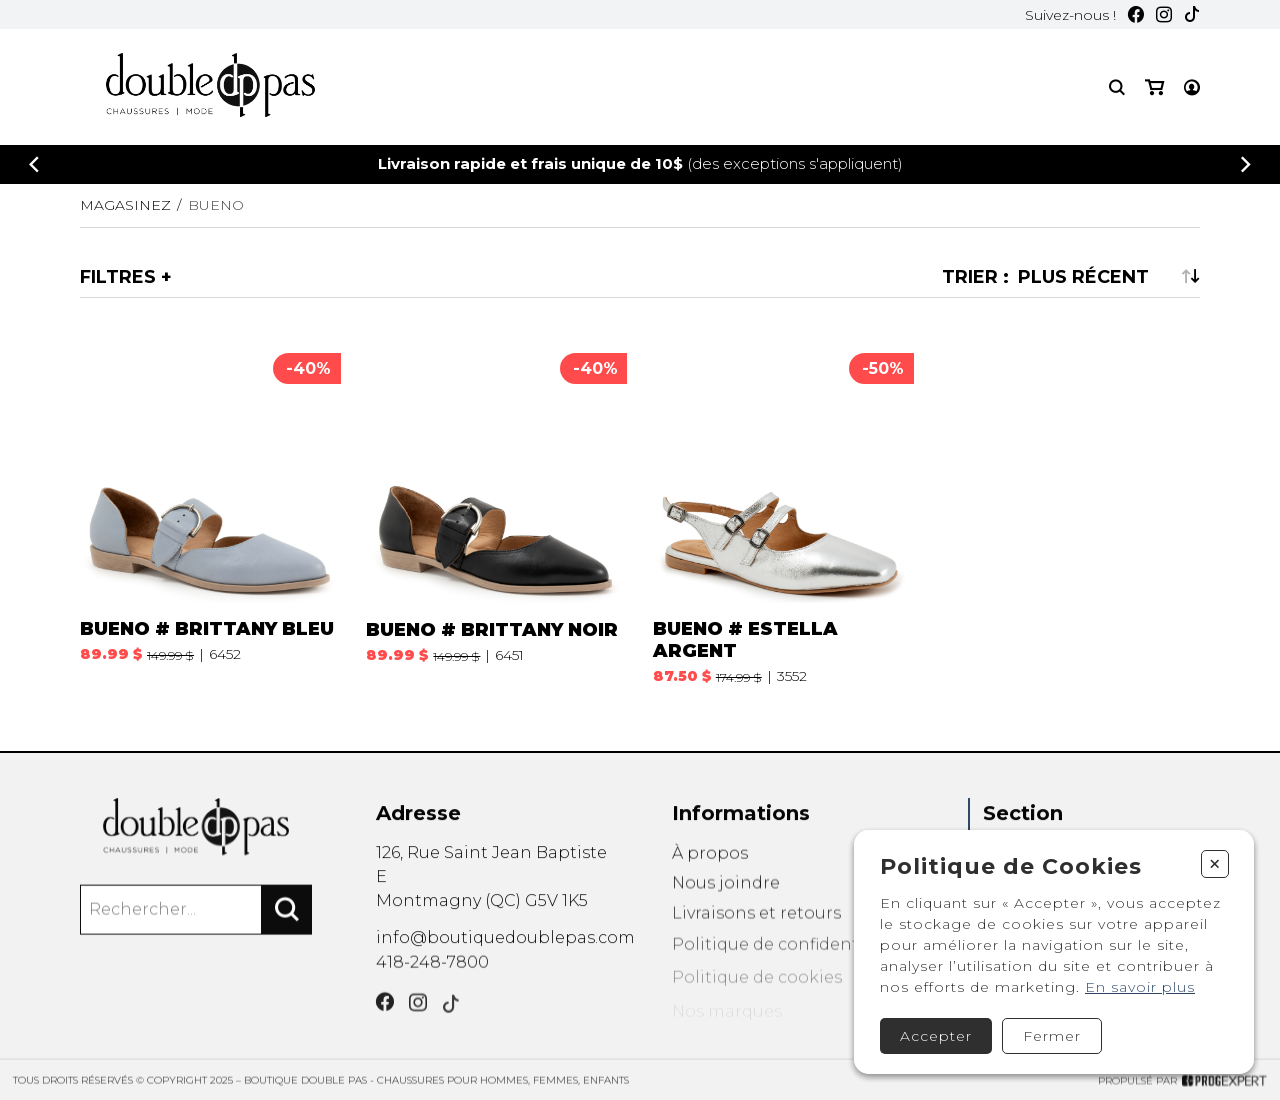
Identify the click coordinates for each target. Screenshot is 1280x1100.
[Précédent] (34, 164)
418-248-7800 (432, 977)
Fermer (1052, 1036)
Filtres (118, 277)
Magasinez (125, 205)
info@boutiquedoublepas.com (505, 949)
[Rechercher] (287, 925)
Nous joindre (726, 907)
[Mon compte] (1192, 87)
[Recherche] (1117, 87)
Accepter (936, 1036)
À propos (710, 873)
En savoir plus (1140, 987)
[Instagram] (1164, 14)
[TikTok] (1192, 14)
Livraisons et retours (756, 941)
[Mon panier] (1154, 87)
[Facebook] (1136, 14)
